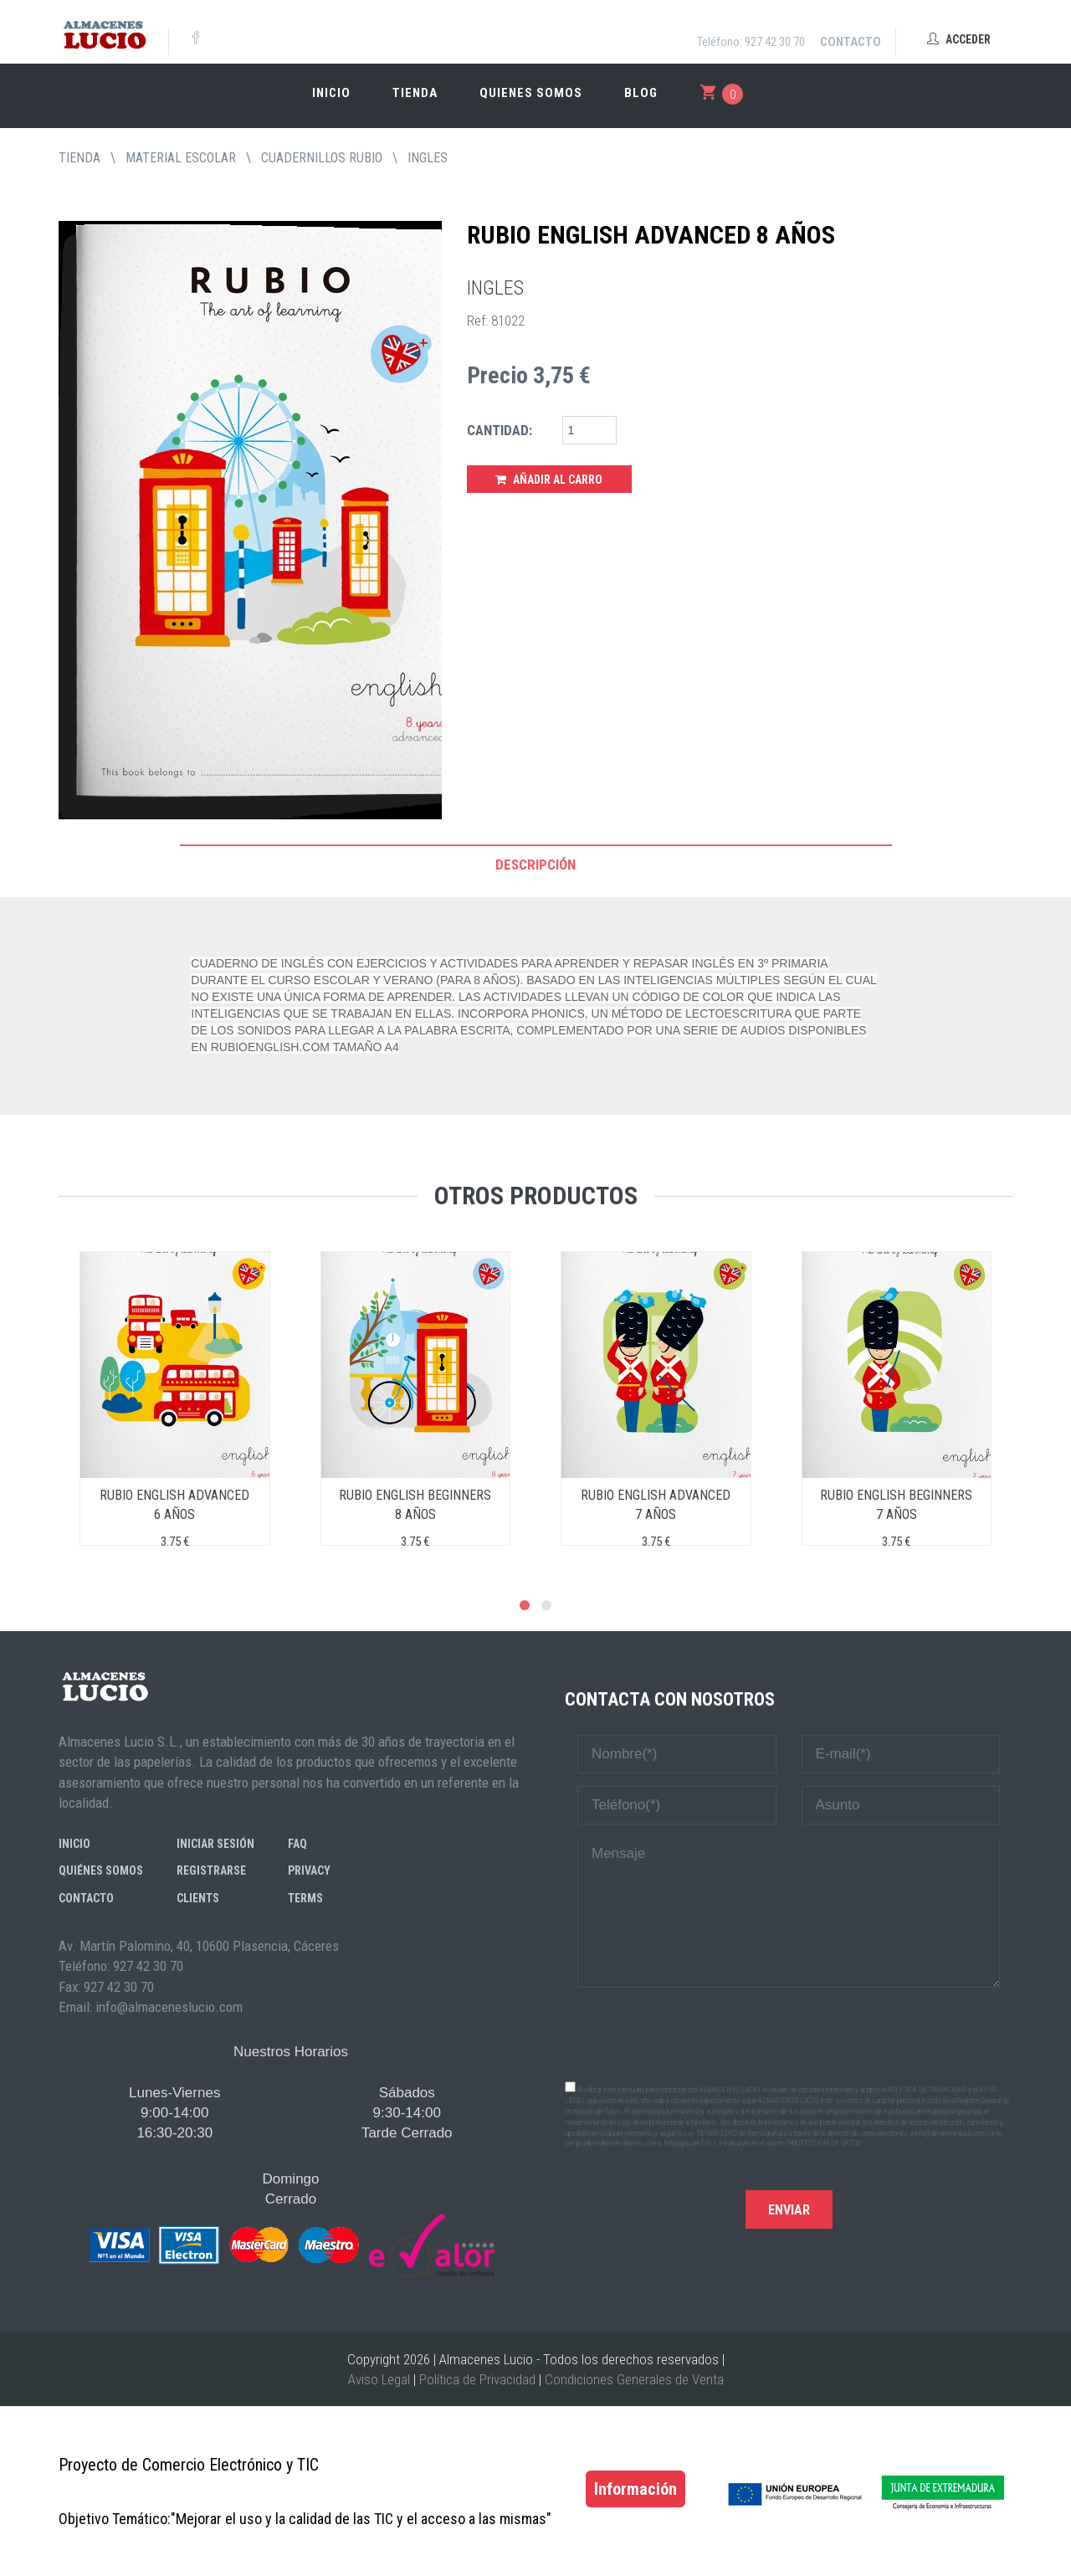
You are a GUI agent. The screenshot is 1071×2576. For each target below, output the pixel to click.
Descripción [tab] (535, 864)
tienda (79, 158)
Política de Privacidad (477, 2379)
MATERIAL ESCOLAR (181, 158)
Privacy (309, 1870)
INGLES (427, 158)
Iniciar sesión (215, 1843)
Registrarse (211, 1870)
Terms (305, 1898)
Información (635, 2489)
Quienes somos (530, 92)
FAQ (297, 1843)
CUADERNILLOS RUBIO (321, 158)
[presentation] (789, 2032)
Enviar (789, 2210)
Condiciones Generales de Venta (634, 2379)
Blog (641, 92)
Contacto (850, 41)
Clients (198, 1898)
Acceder (959, 39)
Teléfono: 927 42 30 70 (751, 41)
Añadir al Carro (548, 479)
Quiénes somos (101, 1870)
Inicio (331, 92)
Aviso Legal (379, 2379)
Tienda (415, 92)
